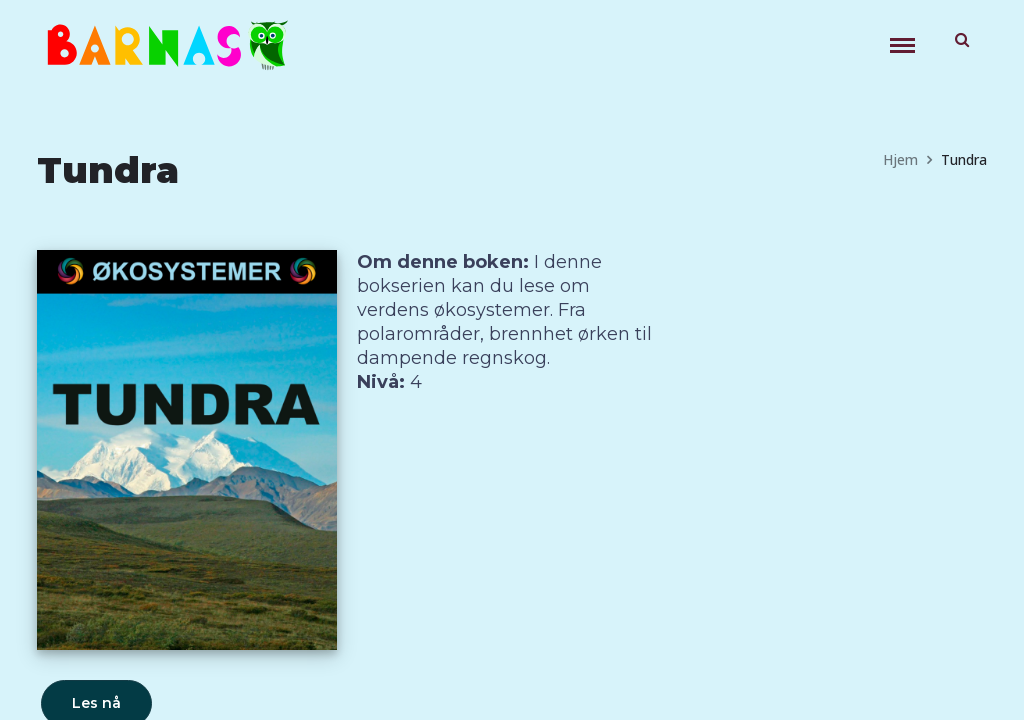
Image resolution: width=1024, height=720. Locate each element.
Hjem (900, 159)
